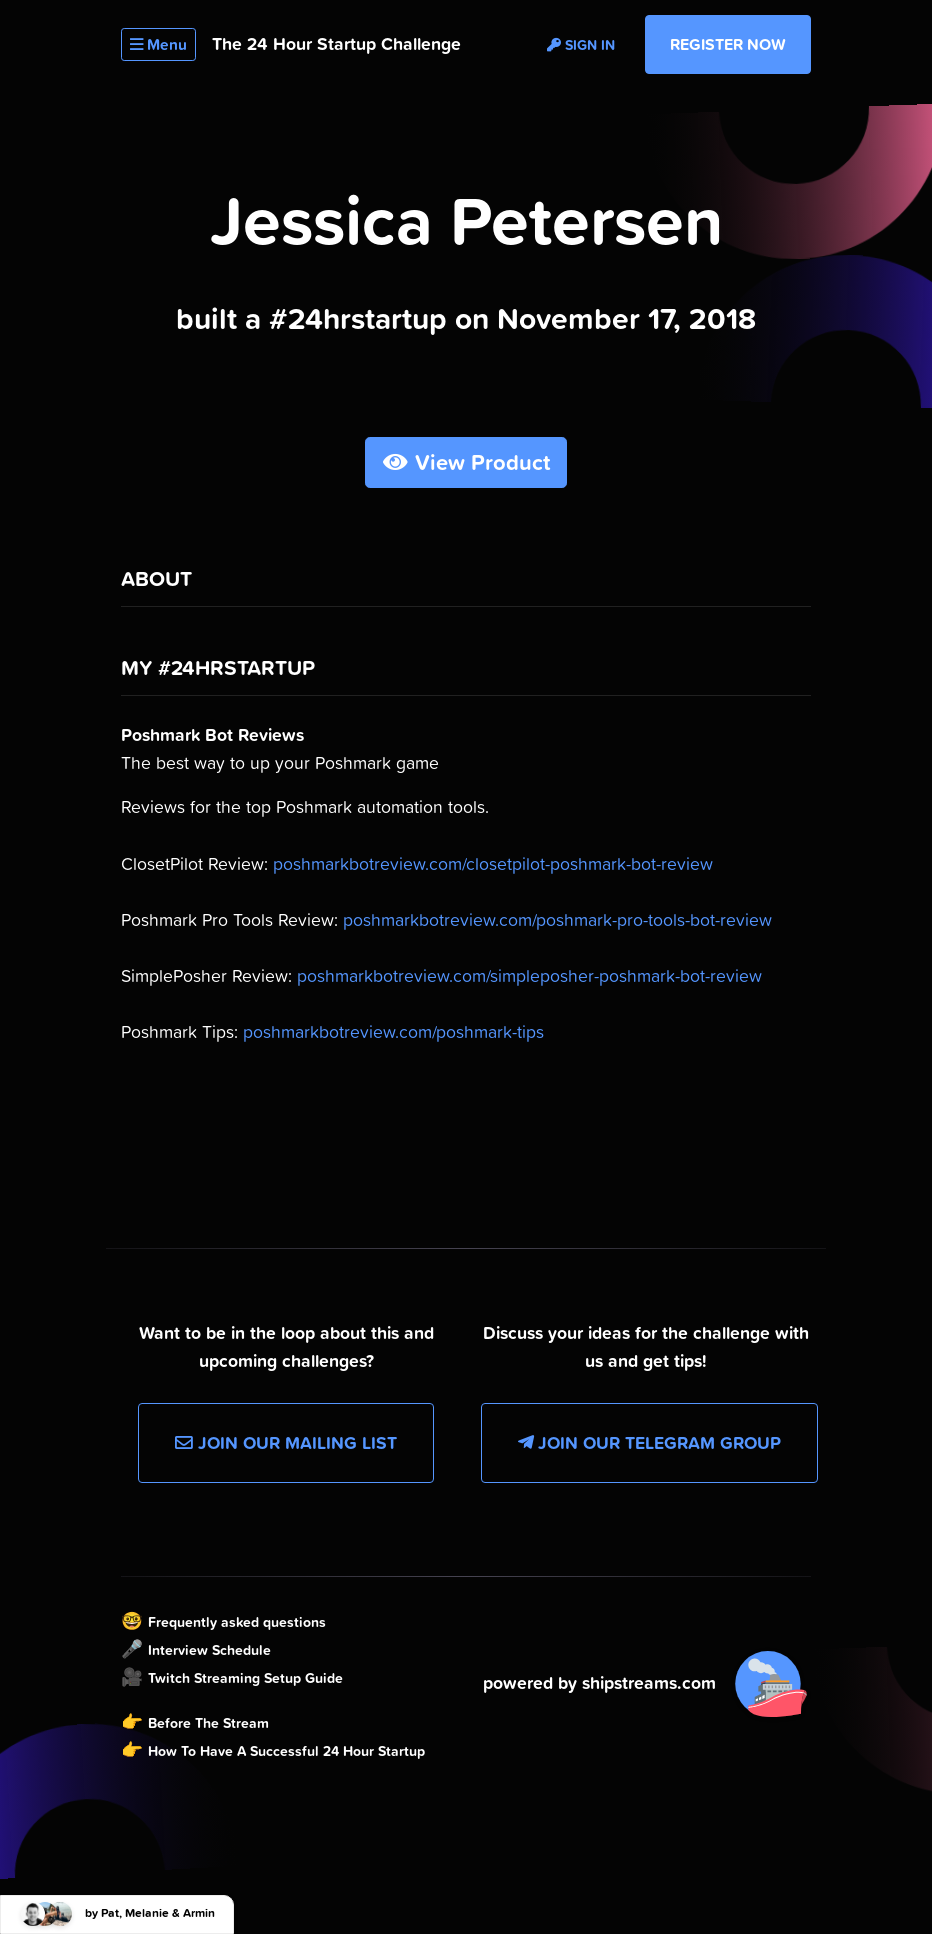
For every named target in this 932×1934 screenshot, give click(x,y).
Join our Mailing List (286, 1443)
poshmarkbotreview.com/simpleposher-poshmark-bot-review (529, 976)
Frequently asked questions (237, 1622)
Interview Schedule (209, 1650)
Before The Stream (208, 1723)
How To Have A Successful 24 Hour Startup (286, 1751)
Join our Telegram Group (649, 1443)
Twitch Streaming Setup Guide (245, 1678)
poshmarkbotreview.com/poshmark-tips (393, 1032)
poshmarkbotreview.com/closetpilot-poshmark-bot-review (493, 864)
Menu (158, 44)
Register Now (728, 44)
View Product (466, 462)
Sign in (581, 45)
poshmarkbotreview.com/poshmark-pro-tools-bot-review (557, 920)
